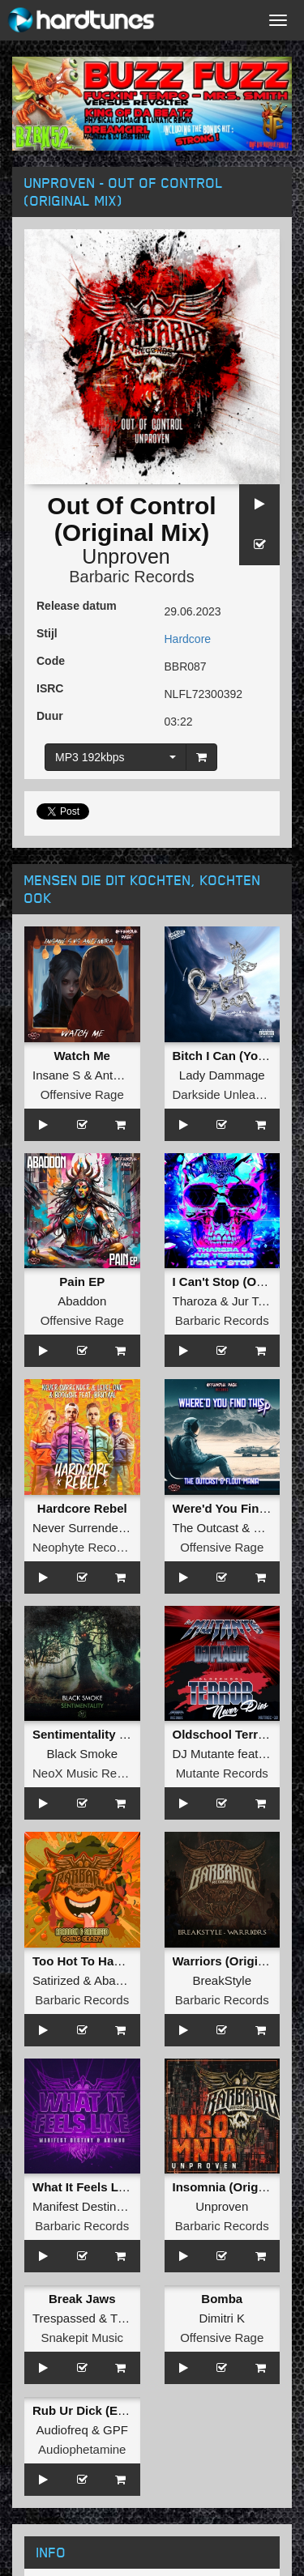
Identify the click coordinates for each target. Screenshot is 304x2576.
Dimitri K (222, 2318)
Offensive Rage (82, 1094)
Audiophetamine (82, 2449)
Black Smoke (82, 1754)
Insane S (56, 1075)
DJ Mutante (204, 1754)
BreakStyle (221, 1980)
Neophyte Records (82, 1547)
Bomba (221, 2299)
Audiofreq (62, 2430)
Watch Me (82, 1055)
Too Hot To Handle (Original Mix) (126, 1961)
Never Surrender (77, 1528)
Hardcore (188, 638)
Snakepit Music (82, 2337)
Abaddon (82, 1301)
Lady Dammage (222, 1075)
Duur (49, 715)
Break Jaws (82, 2299)
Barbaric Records (132, 576)
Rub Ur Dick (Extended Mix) (112, 2410)
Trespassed (64, 2318)
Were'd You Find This (234, 1508)
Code (50, 660)
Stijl (47, 633)
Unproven (125, 556)
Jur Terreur (261, 1301)
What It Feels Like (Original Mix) (124, 2187)
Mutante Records (222, 1773)
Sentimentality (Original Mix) (114, 1734)
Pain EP (82, 1281)
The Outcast (206, 1528)
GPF (115, 2430)
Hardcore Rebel (82, 1508)
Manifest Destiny (77, 2206)
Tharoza (195, 1301)
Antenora (119, 1075)
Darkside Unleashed (227, 1094)
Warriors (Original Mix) (238, 1961)
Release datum (76, 605)
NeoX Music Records (89, 1773)
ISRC (49, 688)
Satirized (55, 1980)
